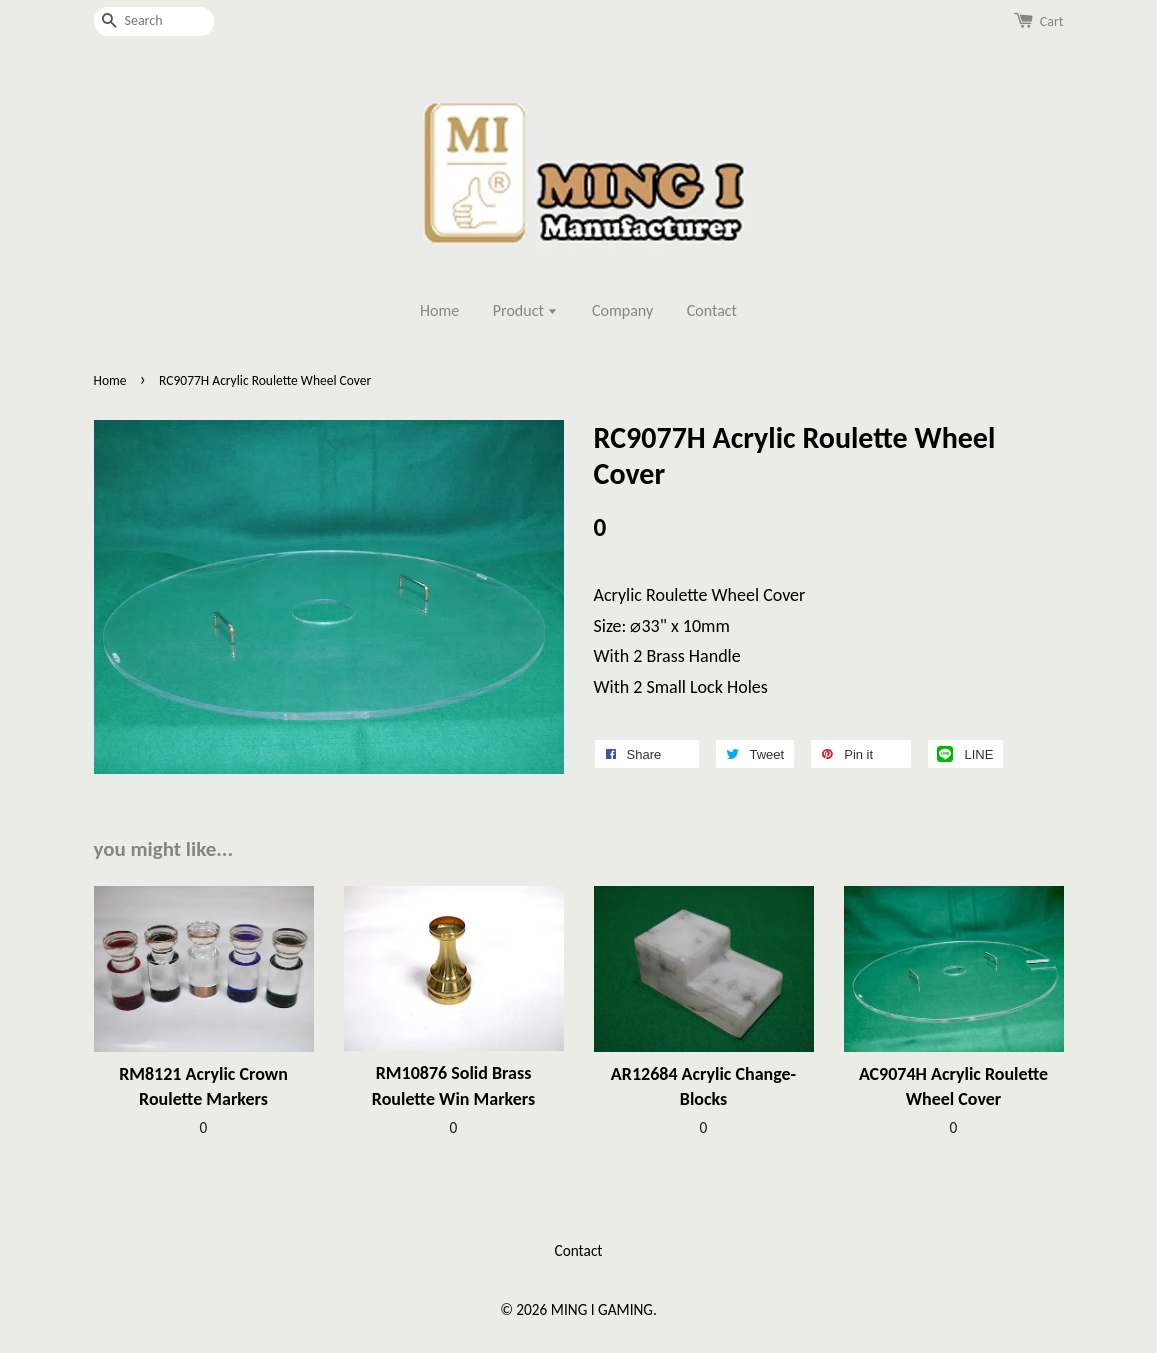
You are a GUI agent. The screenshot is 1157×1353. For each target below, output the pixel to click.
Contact (712, 310)
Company (622, 310)
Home (439, 310)
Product (526, 310)
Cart (1052, 21)
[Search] (154, 21)
